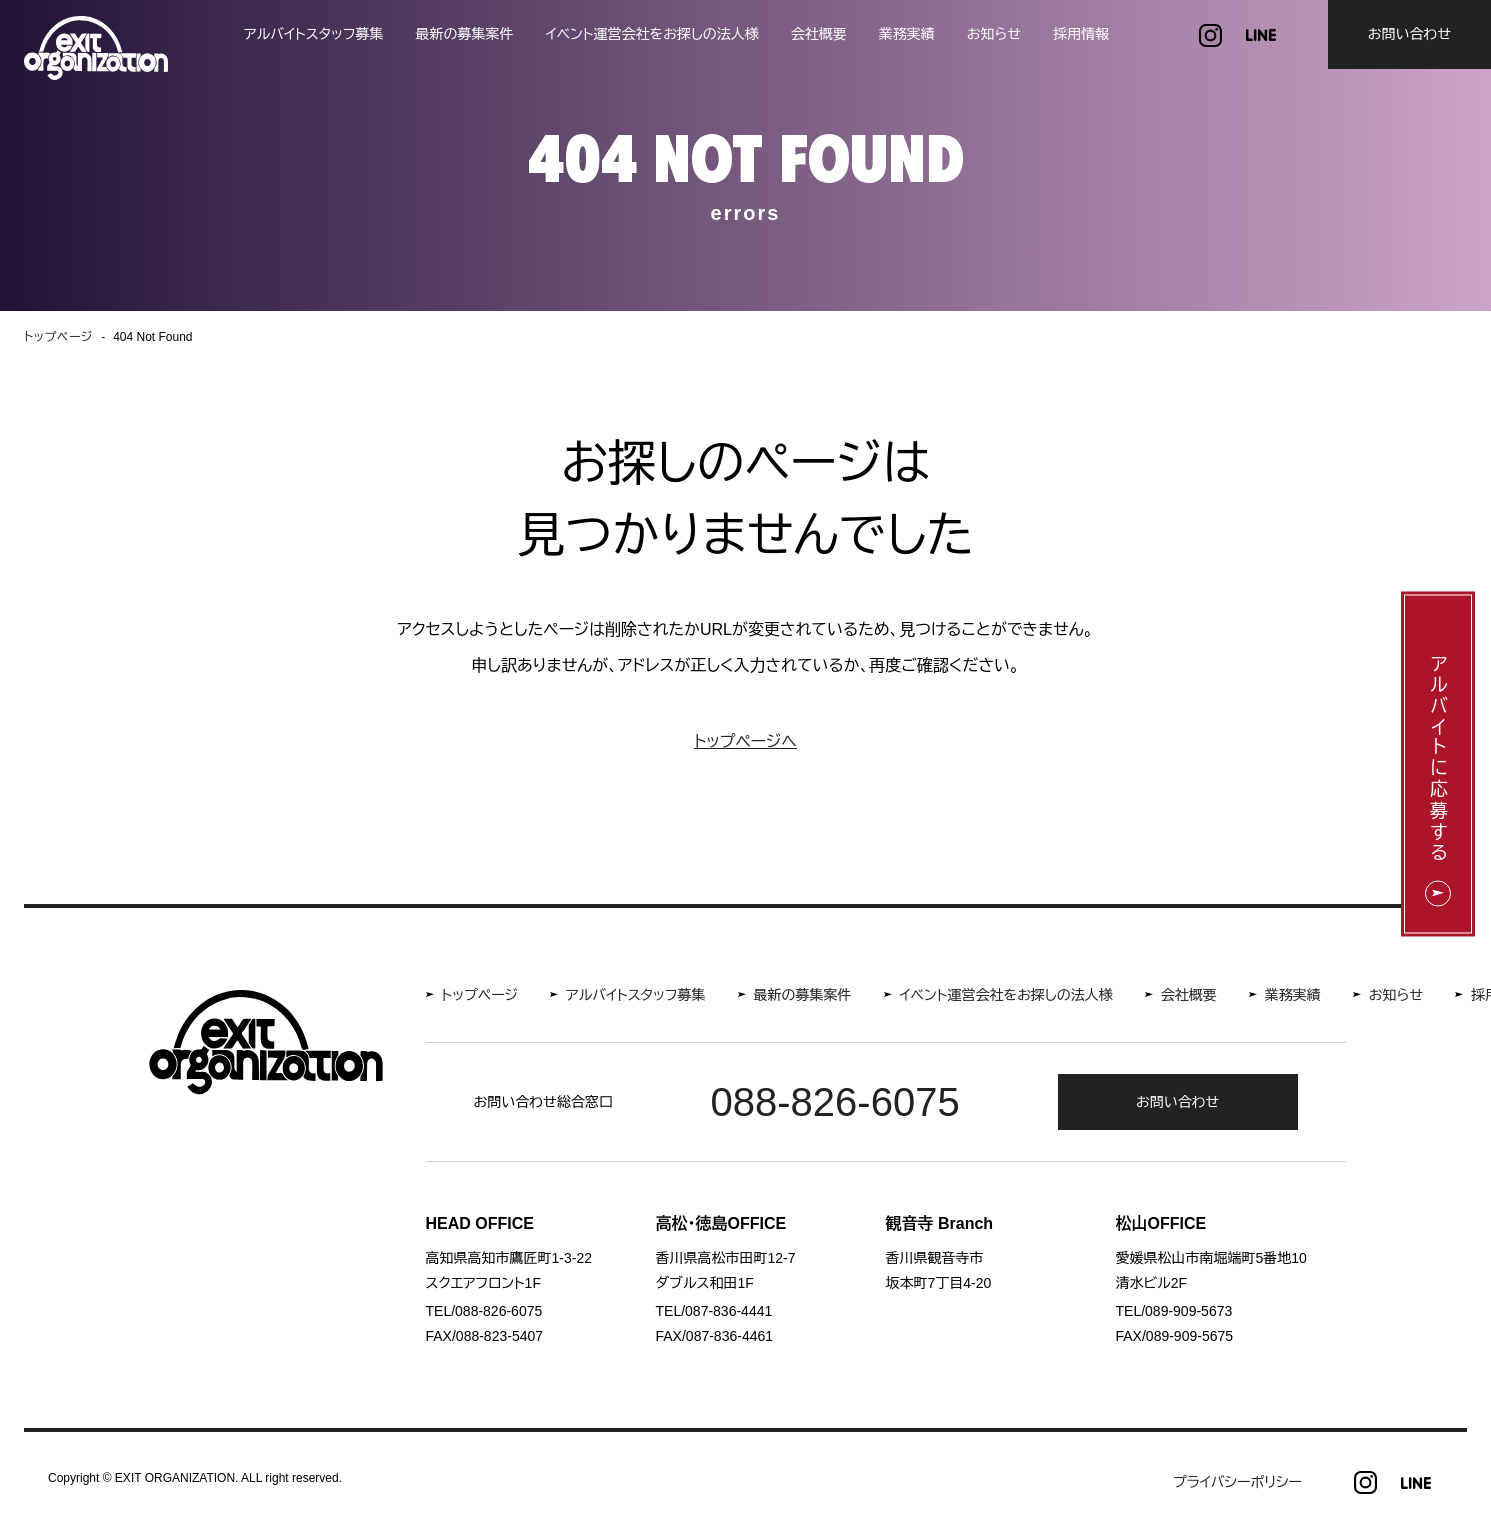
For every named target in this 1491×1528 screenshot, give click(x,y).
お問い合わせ (1409, 34)
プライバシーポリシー (1237, 1482)
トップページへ (745, 741)
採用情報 (1081, 34)
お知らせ (994, 34)
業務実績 (907, 34)
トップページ (480, 995)
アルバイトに (1438, 759)
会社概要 (819, 34)
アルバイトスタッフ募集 (314, 34)
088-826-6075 (835, 1102)
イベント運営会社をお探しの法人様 (652, 34)
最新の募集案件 (465, 34)
